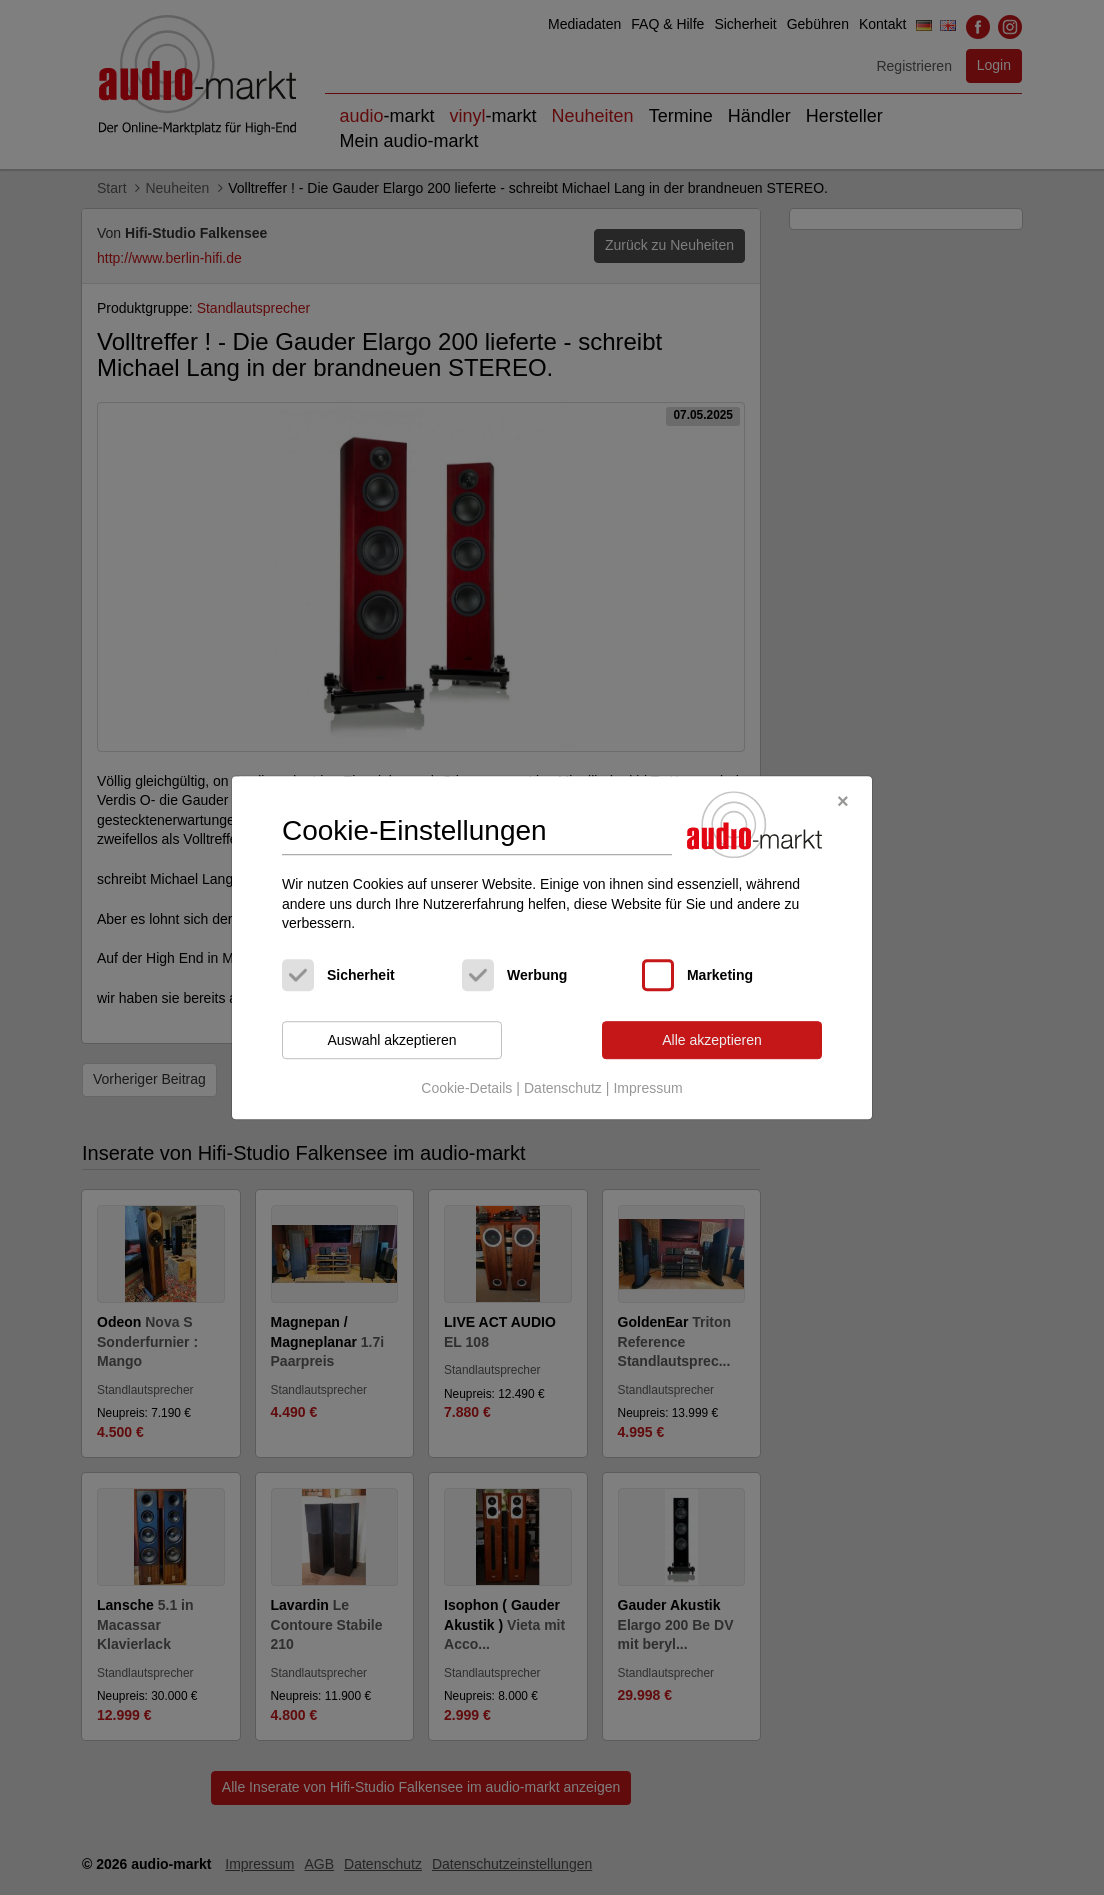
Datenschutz (563, 1089)
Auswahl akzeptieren (391, 1040)
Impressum (647, 1089)
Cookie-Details (466, 1089)
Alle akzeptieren (712, 1040)
